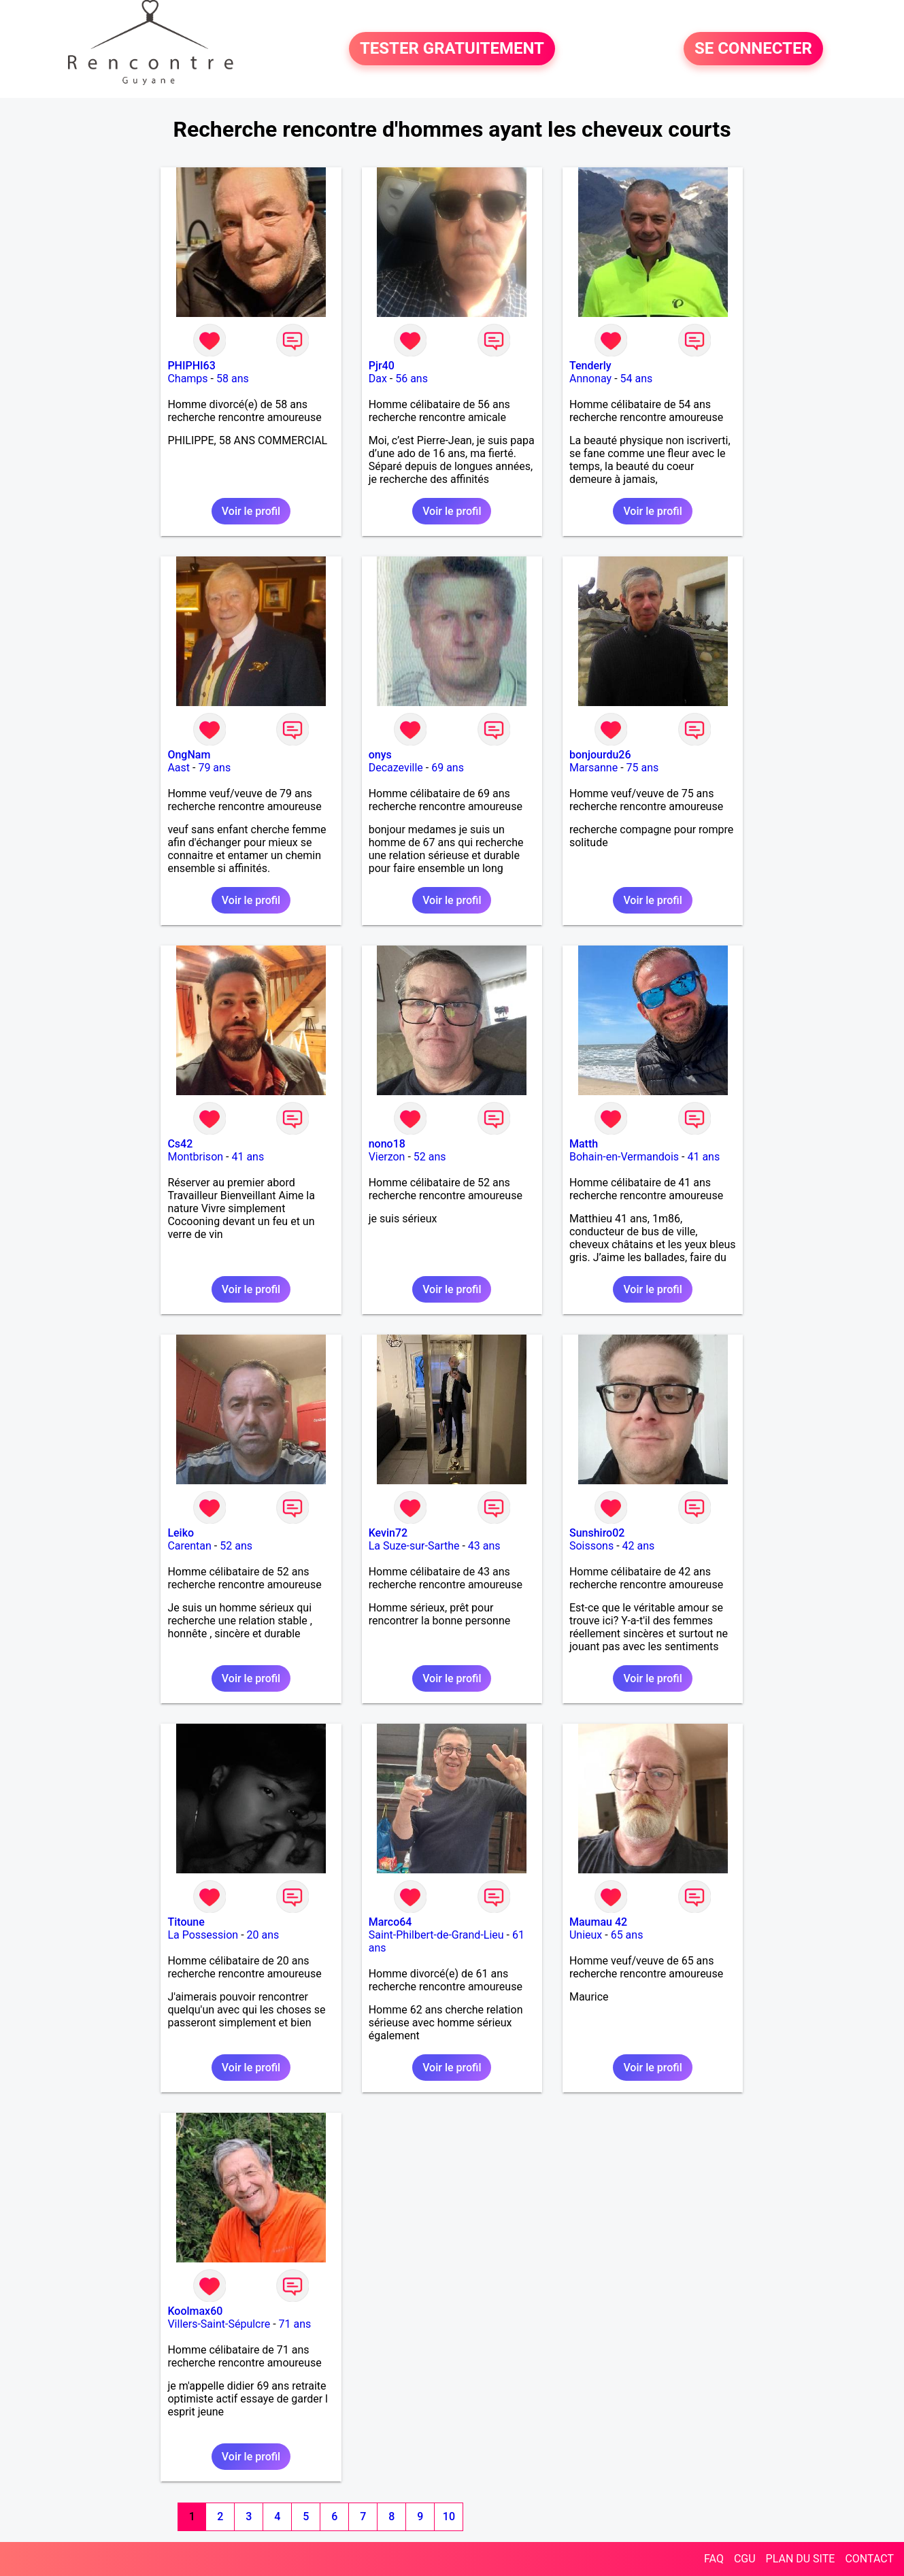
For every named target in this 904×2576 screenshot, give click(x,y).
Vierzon (387, 1156)
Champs (187, 378)
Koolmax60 (194, 2311)
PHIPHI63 (191, 365)
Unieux (585, 1934)
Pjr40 (382, 365)
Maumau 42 (598, 1922)
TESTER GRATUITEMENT (452, 48)
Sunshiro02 (596, 1532)
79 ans (214, 767)
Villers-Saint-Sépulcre (218, 2324)
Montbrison (195, 1156)
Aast (178, 767)
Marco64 (390, 1922)
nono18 (387, 1143)
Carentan (189, 1545)
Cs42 (179, 1143)
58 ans (232, 378)
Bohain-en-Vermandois (624, 1156)
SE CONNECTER (753, 48)
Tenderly (590, 365)
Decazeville (396, 767)
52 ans (430, 1156)
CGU (745, 2558)
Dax (378, 378)
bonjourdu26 (600, 754)
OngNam (188, 754)
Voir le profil (251, 511)
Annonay (590, 378)
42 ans (638, 1545)
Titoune (185, 1922)
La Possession (202, 1934)
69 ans (447, 767)
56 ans (411, 378)
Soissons (591, 1545)
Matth (583, 1143)
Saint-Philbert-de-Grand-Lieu (436, 1934)
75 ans (642, 767)
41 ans (247, 1156)
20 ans (263, 1934)
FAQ (714, 2558)
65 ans (627, 1934)
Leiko (180, 1532)
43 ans (484, 1545)
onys (380, 754)
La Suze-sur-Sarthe (414, 1545)
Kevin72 (388, 1532)
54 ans (636, 378)
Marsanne (593, 767)
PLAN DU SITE (800, 2558)
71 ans (295, 2324)
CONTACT (869, 2558)
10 (449, 2516)
